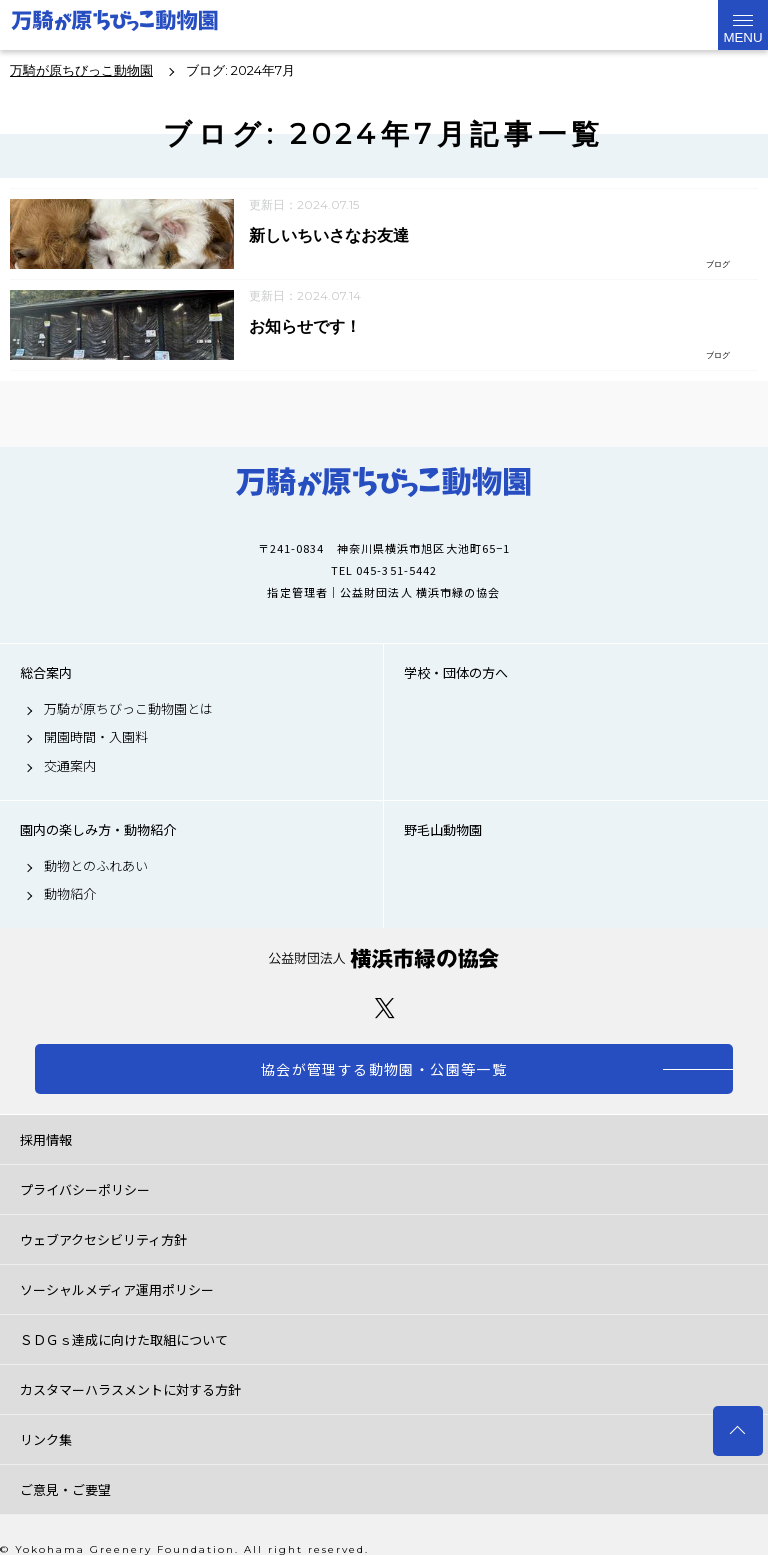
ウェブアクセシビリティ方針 (103, 1239)
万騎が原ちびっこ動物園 (384, 482)
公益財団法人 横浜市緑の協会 (384, 958)
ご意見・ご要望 (65, 1489)
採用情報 (46, 1139)
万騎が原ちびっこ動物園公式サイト (115, 25)
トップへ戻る (738, 1431)
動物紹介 (70, 894)
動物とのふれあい (96, 866)
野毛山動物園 (443, 830)
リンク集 (46, 1439)
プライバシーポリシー (85, 1189)
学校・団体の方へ (456, 673)
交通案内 (70, 766)
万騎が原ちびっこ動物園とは (128, 709)
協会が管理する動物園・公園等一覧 (384, 1069)
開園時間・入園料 (96, 737)
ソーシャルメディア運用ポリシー (117, 1289)
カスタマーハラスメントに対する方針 (130, 1389)
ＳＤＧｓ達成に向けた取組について (124, 1339)
